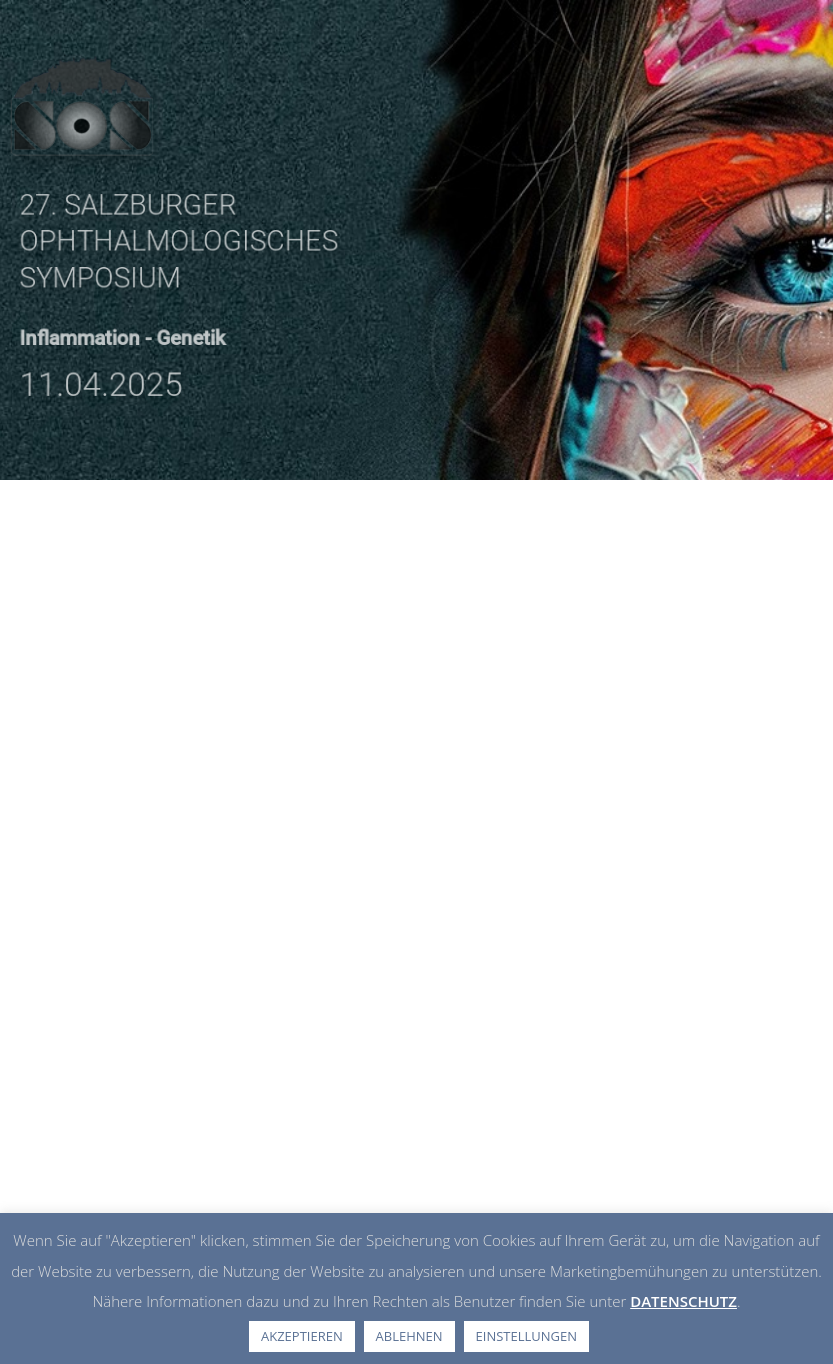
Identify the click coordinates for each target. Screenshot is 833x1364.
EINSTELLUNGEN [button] (526, 1336)
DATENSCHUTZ (683, 1301)
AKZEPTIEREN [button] (302, 1336)
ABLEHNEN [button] (409, 1336)
